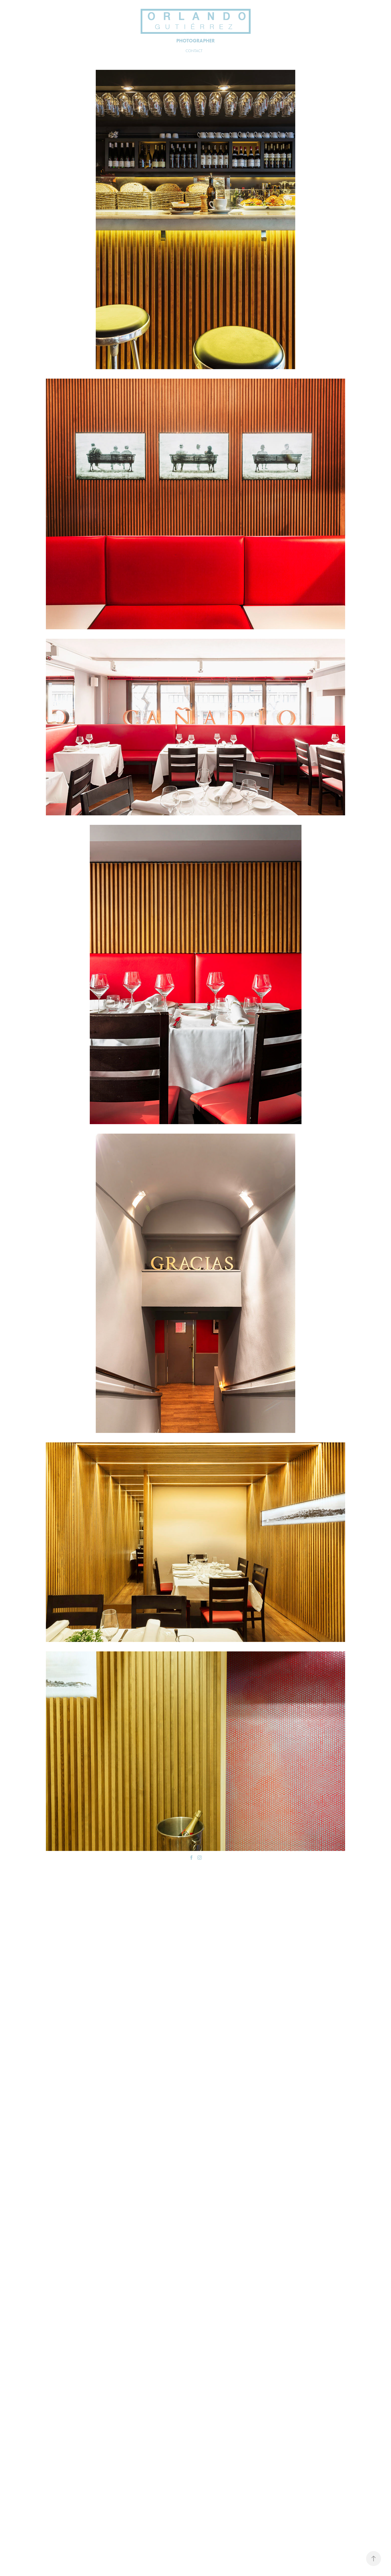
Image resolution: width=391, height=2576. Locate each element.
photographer (195, 41)
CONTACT (194, 50)
